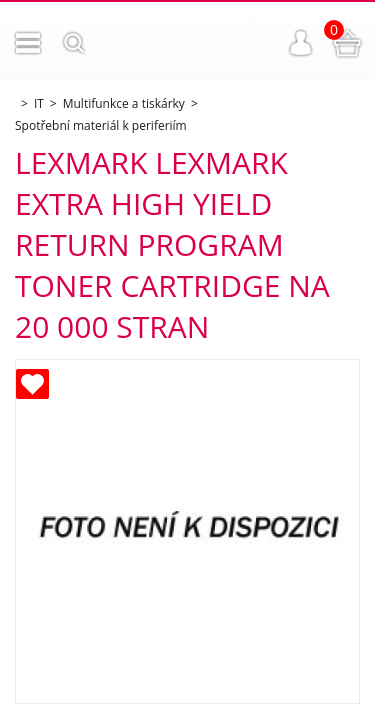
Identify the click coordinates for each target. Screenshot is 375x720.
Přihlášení (301, 43)
